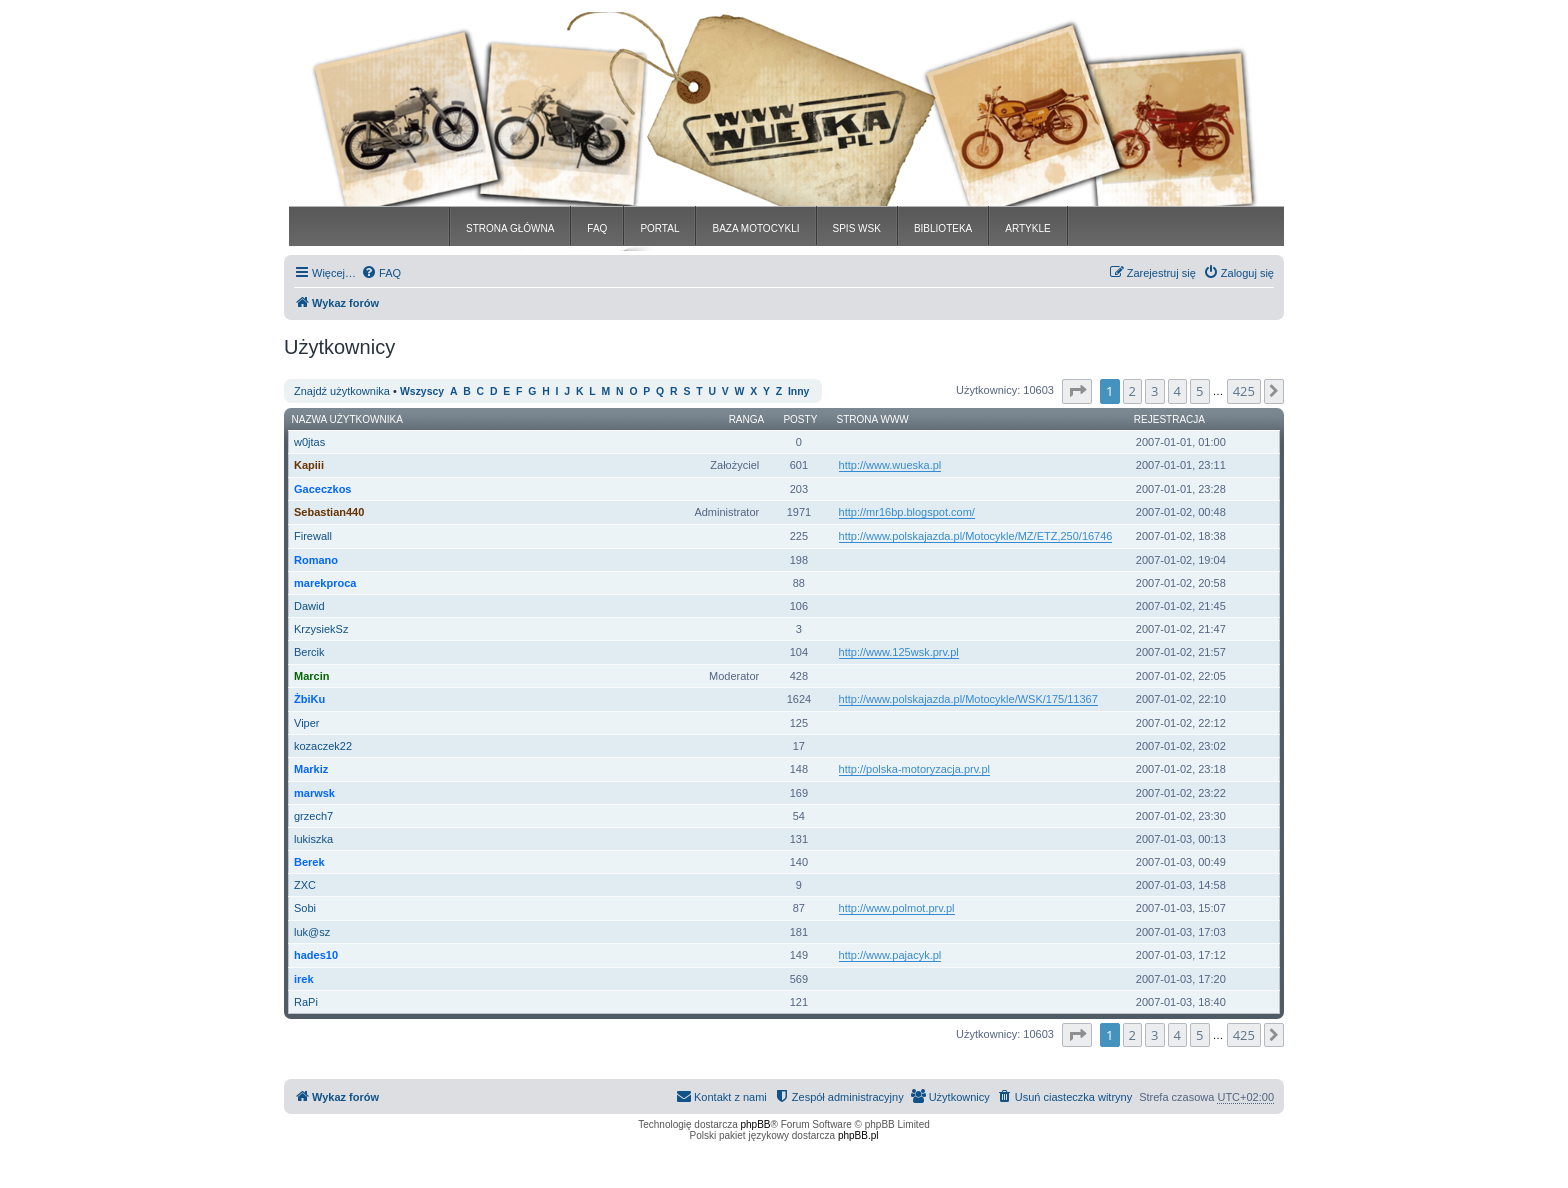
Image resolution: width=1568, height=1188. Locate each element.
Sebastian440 (329, 512)
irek (304, 979)
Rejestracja (1169, 419)
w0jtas (309, 442)
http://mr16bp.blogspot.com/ (907, 512)
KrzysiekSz (321, 629)
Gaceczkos (322, 489)
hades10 (316, 955)
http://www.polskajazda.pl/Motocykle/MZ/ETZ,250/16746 (976, 536)
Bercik (309, 652)
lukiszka (313, 839)
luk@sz (312, 932)
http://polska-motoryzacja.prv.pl (914, 769)
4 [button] (1177, 391)
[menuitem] (381, 273)
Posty (800, 419)
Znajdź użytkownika (342, 391)
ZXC (305, 885)
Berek (309, 862)
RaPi (306, 1002)
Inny (798, 391)
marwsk (314, 793)
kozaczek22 (323, 746)
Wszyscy (422, 391)
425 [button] (1244, 391)
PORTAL (659, 228)
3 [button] (1154, 391)
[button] (1077, 391)
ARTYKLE (1027, 228)
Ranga (747, 419)
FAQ (597, 228)
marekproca (325, 583)
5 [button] (1199, 391)
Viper (306, 723)
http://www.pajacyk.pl (890, 955)
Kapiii (309, 465)
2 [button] (1132, 391)
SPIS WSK (857, 228)
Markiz (311, 769)
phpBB (756, 1124)
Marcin (311, 676)
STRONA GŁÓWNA (510, 228)
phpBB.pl (858, 1135)
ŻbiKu (309, 699)
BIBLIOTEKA (943, 228)
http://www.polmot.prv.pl (897, 908)
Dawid (309, 606)
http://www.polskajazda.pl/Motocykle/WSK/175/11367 (968, 699)
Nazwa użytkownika (347, 419)
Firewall (313, 536)
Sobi (305, 908)
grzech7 (313, 816)
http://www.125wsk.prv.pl (899, 652)
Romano (316, 560)
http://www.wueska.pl (890, 465)
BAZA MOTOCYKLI (755, 228)
